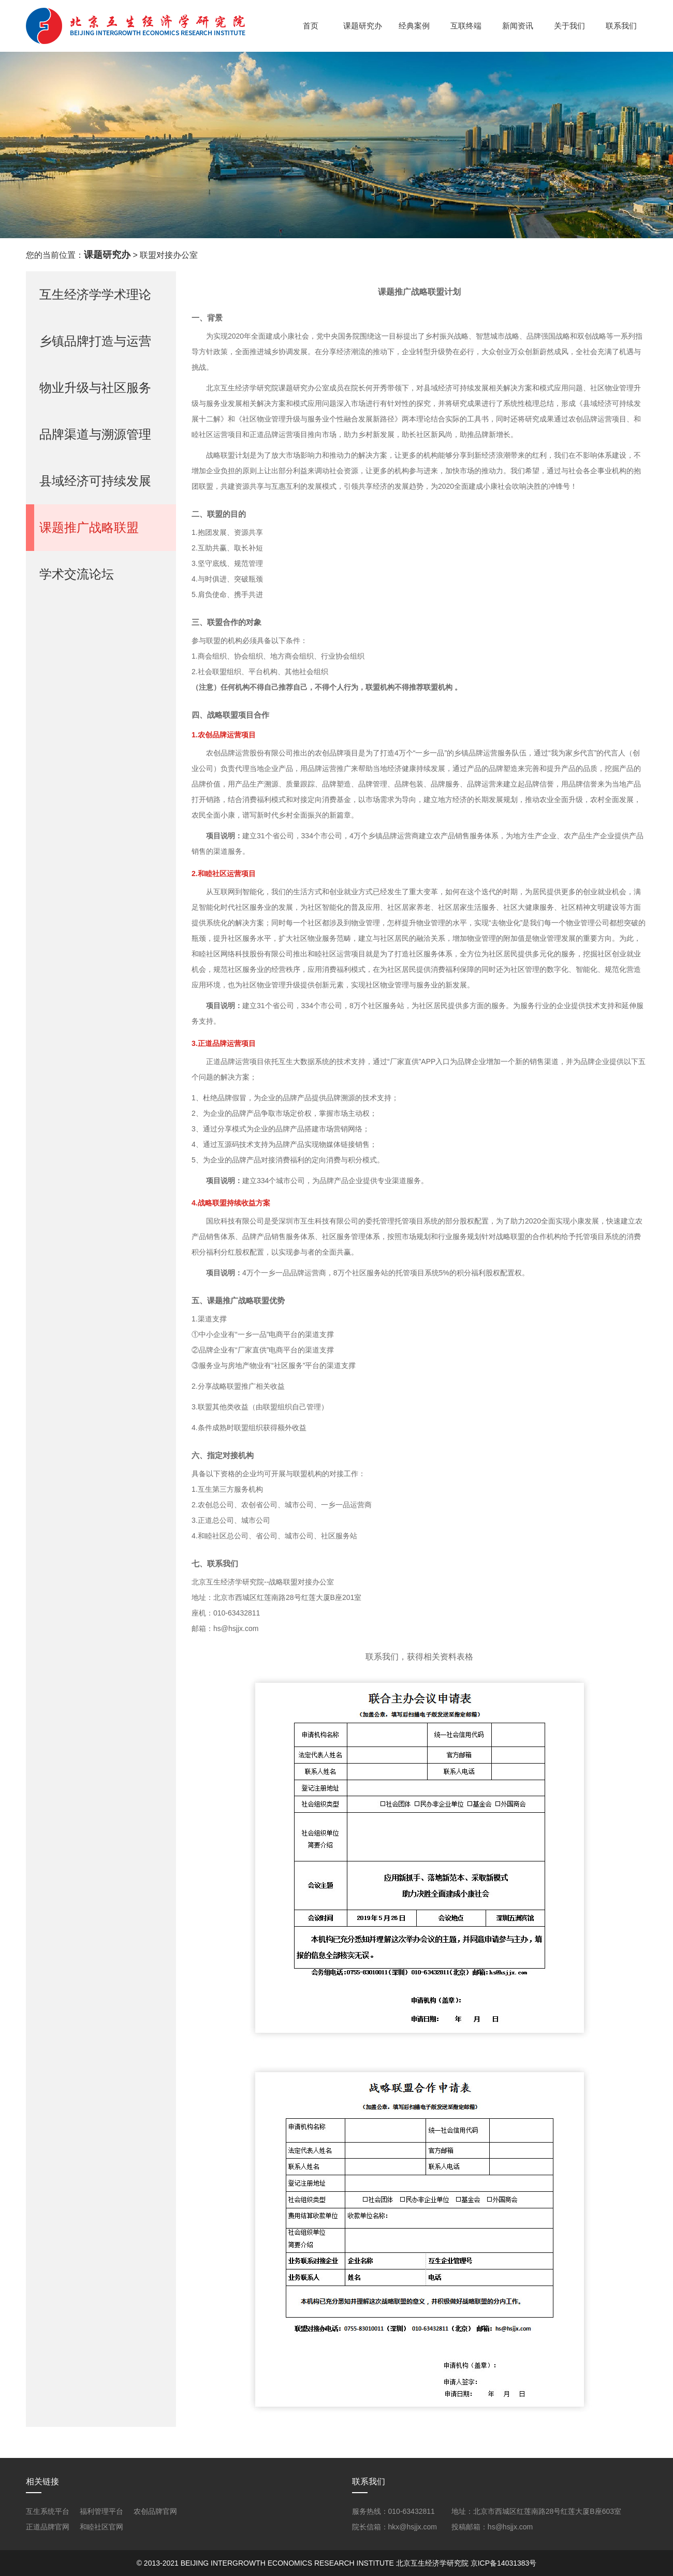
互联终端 (465, 25)
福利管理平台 (101, 2511)
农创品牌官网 (155, 2511)
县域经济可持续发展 (95, 481)
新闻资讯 (517, 25)
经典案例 (414, 25)
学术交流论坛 (76, 574)
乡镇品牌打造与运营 (95, 341)
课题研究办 (362, 25)
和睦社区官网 (101, 2527)
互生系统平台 (47, 2511)
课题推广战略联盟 (89, 527)
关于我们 (569, 25)
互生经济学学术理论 (95, 294)
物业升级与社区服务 (95, 388)
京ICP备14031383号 (504, 2563)
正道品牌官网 (47, 2527)
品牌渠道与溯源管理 (95, 434)
